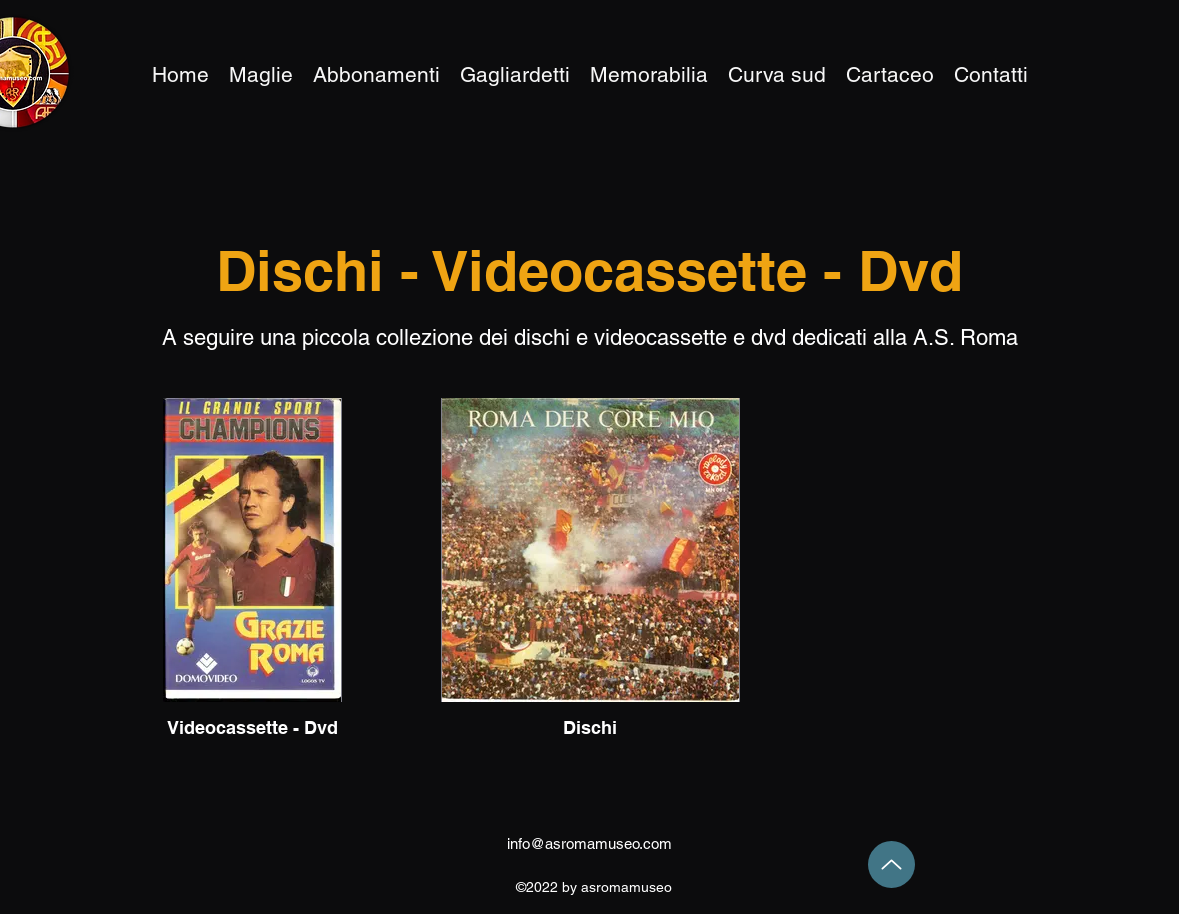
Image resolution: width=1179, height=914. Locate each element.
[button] (649, 75)
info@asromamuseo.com (589, 843)
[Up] (891, 864)
